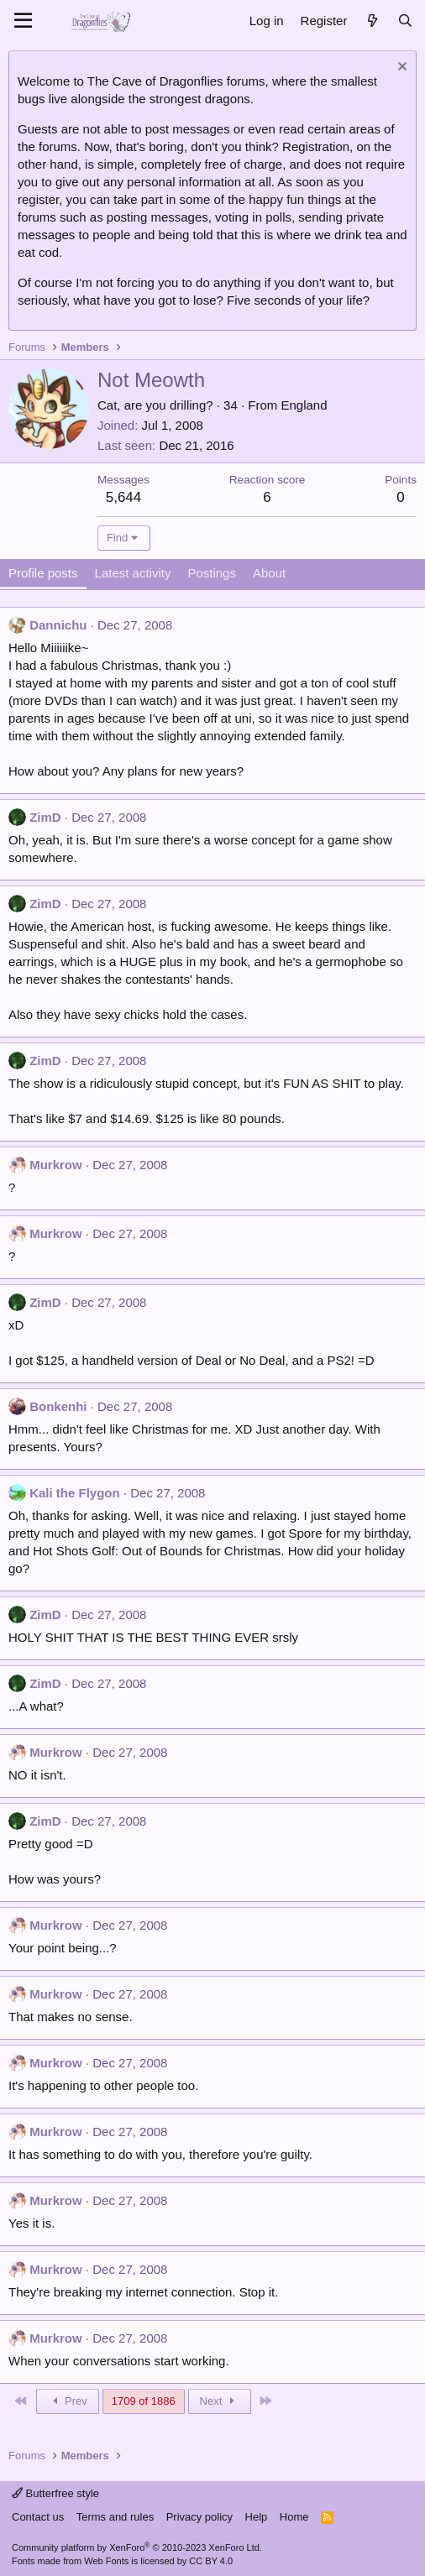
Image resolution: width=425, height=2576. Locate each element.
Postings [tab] (211, 573)
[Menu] (23, 21)
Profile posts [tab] (43, 573)
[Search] (405, 20)
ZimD (45, 817)
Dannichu (58, 625)
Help (256, 2517)
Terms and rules (115, 2517)
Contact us (38, 2517)
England (304, 405)
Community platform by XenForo (137, 2547)
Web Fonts (106, 2561)
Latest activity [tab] (133, 573)
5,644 (124, 497)
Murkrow (55, 1164)
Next (219, 2401)
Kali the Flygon (74, 1493)
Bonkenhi (58, 1406)
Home (294, 2517)
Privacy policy (199, 2517)
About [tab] (269, 573)
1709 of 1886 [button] (144, 2401)
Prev (67, 2401)
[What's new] (371, 20)
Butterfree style (55, 2493)
